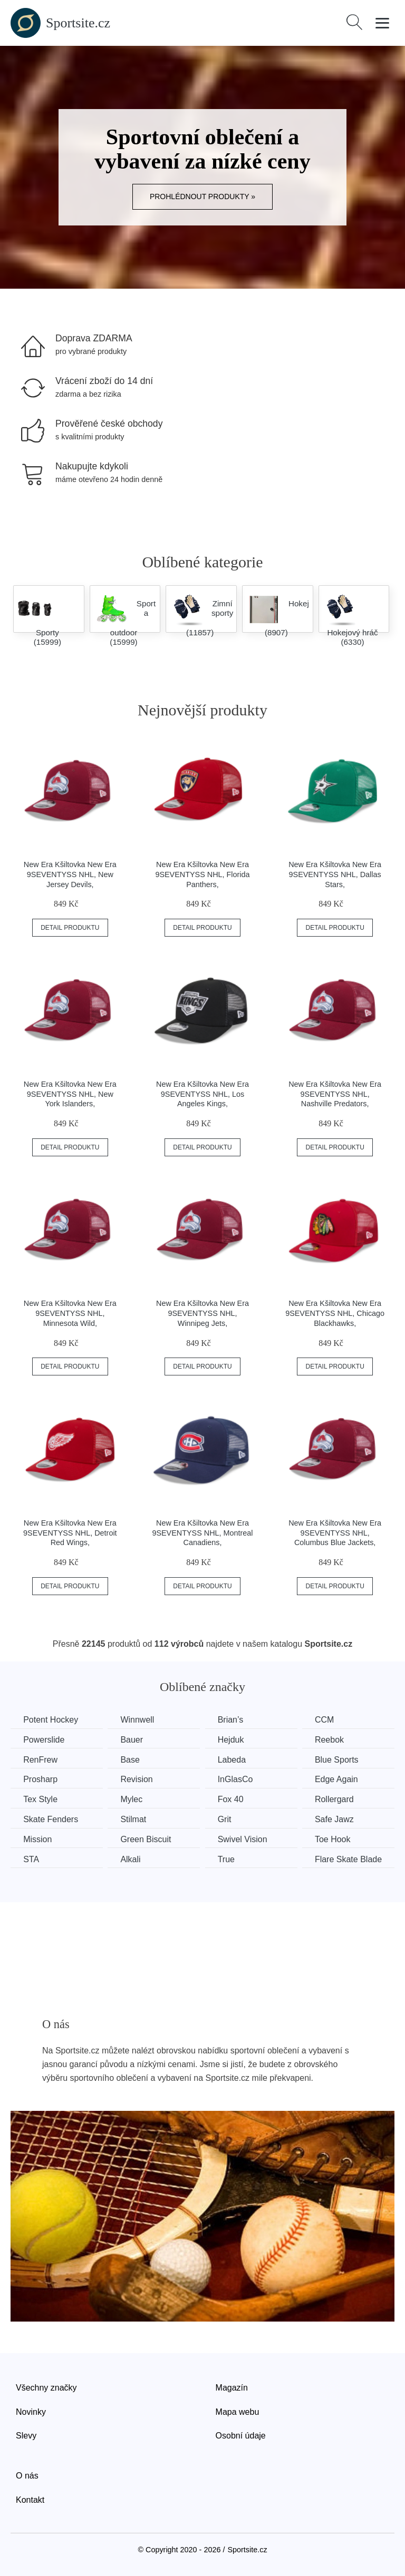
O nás (27, 2474)
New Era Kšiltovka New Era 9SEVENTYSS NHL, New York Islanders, (70, 1094)
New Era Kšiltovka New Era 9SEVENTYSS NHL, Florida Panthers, (202, 874)
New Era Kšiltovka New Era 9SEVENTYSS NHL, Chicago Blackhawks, (334, 1313)
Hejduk (234, 1739)
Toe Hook (337, 1838)
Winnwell (139, 1719)
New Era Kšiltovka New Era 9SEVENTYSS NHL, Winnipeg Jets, (202, 1313)
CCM (329, 1719)
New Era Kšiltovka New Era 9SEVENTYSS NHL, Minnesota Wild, (70, 1313)
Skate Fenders (51, 1818)
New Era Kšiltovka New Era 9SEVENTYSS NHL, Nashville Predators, (334, 1094)
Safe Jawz (339, 1818)
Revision (138, 1779)
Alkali (132, 1858)
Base (131, 1759)
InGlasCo (238, 1779)
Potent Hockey (51, 1719)
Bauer (133, 1739)
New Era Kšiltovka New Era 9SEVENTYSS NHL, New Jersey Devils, (70, 874)
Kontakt (30, 2498)
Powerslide (44, 1739)
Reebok (334, 1739)
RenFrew (41, 1759)
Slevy (26, 2435)
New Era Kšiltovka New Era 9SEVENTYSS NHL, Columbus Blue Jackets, (334, 1533)
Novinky (31, 2410)
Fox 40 (234, 1798)
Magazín (232, 2387)
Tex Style (41, 1798)
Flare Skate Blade (353, 1858)
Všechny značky (46, 2387)
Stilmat (135, 1818)
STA (32, 1858)
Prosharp (41, 1779)
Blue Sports (341, 1759)
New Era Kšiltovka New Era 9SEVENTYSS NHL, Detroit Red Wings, (70, 1533)
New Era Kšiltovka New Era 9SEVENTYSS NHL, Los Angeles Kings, (202, 1094)
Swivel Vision (246, 1838)
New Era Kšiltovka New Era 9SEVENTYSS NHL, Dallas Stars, (334, 874)
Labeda (235, 1759)
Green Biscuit (147, 1838)
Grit (228, 1818)
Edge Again (341, 1779)
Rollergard (339, 1798)
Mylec (133, 1798)
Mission (38, 1838)
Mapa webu (237, 2410)
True (229, 1858)
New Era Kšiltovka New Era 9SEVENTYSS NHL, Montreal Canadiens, (202, 1533)
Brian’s (234, 1719)
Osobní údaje (241, 2435)
